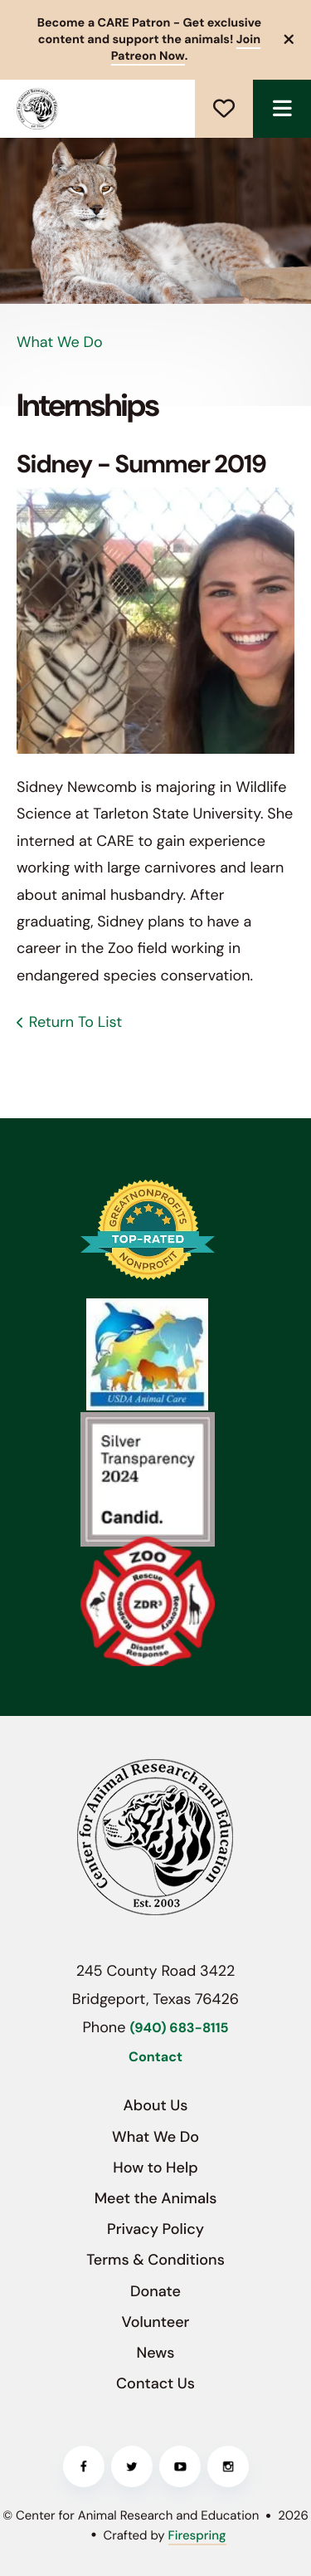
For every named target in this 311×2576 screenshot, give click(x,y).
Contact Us (155, 2383)
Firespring (197, 2535)
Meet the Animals (156, 2198)
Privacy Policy (155, 2229)
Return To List (75, 1022)
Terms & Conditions (155, 2260)
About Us (156, 2105)
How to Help (155, 2168)
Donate (224, 109)
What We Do (155, 2137)
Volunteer (156, 2322)
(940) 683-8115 (178, 2028)
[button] (289, 40)
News (156, 2353)
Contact (155, 2057)
